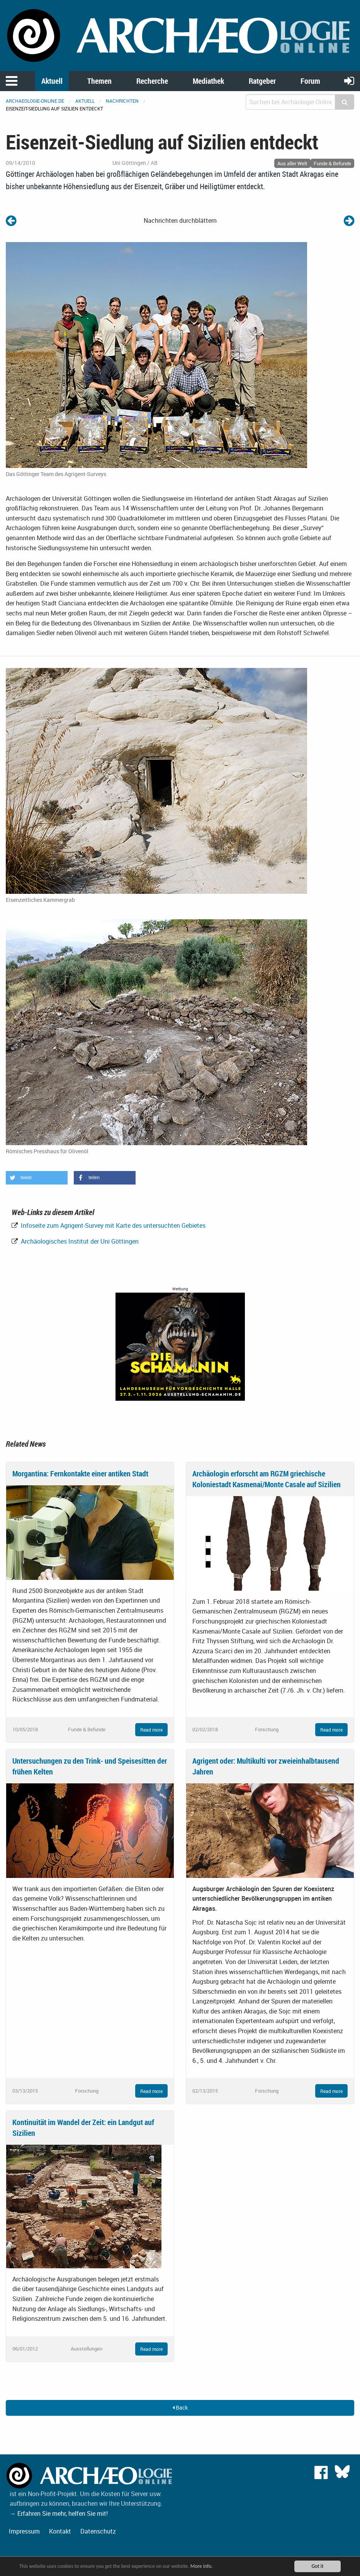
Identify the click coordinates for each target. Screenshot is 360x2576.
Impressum (24, 2531)
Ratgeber (262, 81)
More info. (202, 2566)
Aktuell (52, 81)
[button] (37, 1178)
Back (180, 2407)
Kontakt (60, 2531)
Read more (151, 1730)
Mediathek (208, 81)
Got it (317, 2566)
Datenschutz (98, 2531)
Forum (310, 81)
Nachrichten (122, 101)
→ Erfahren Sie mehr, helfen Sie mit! (59, 2513)
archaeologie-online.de (35, 101)
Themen (99, 81)
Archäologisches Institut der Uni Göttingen (79, 1241)
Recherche (152, 81)
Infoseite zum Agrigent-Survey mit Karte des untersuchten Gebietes (112, 1225)
